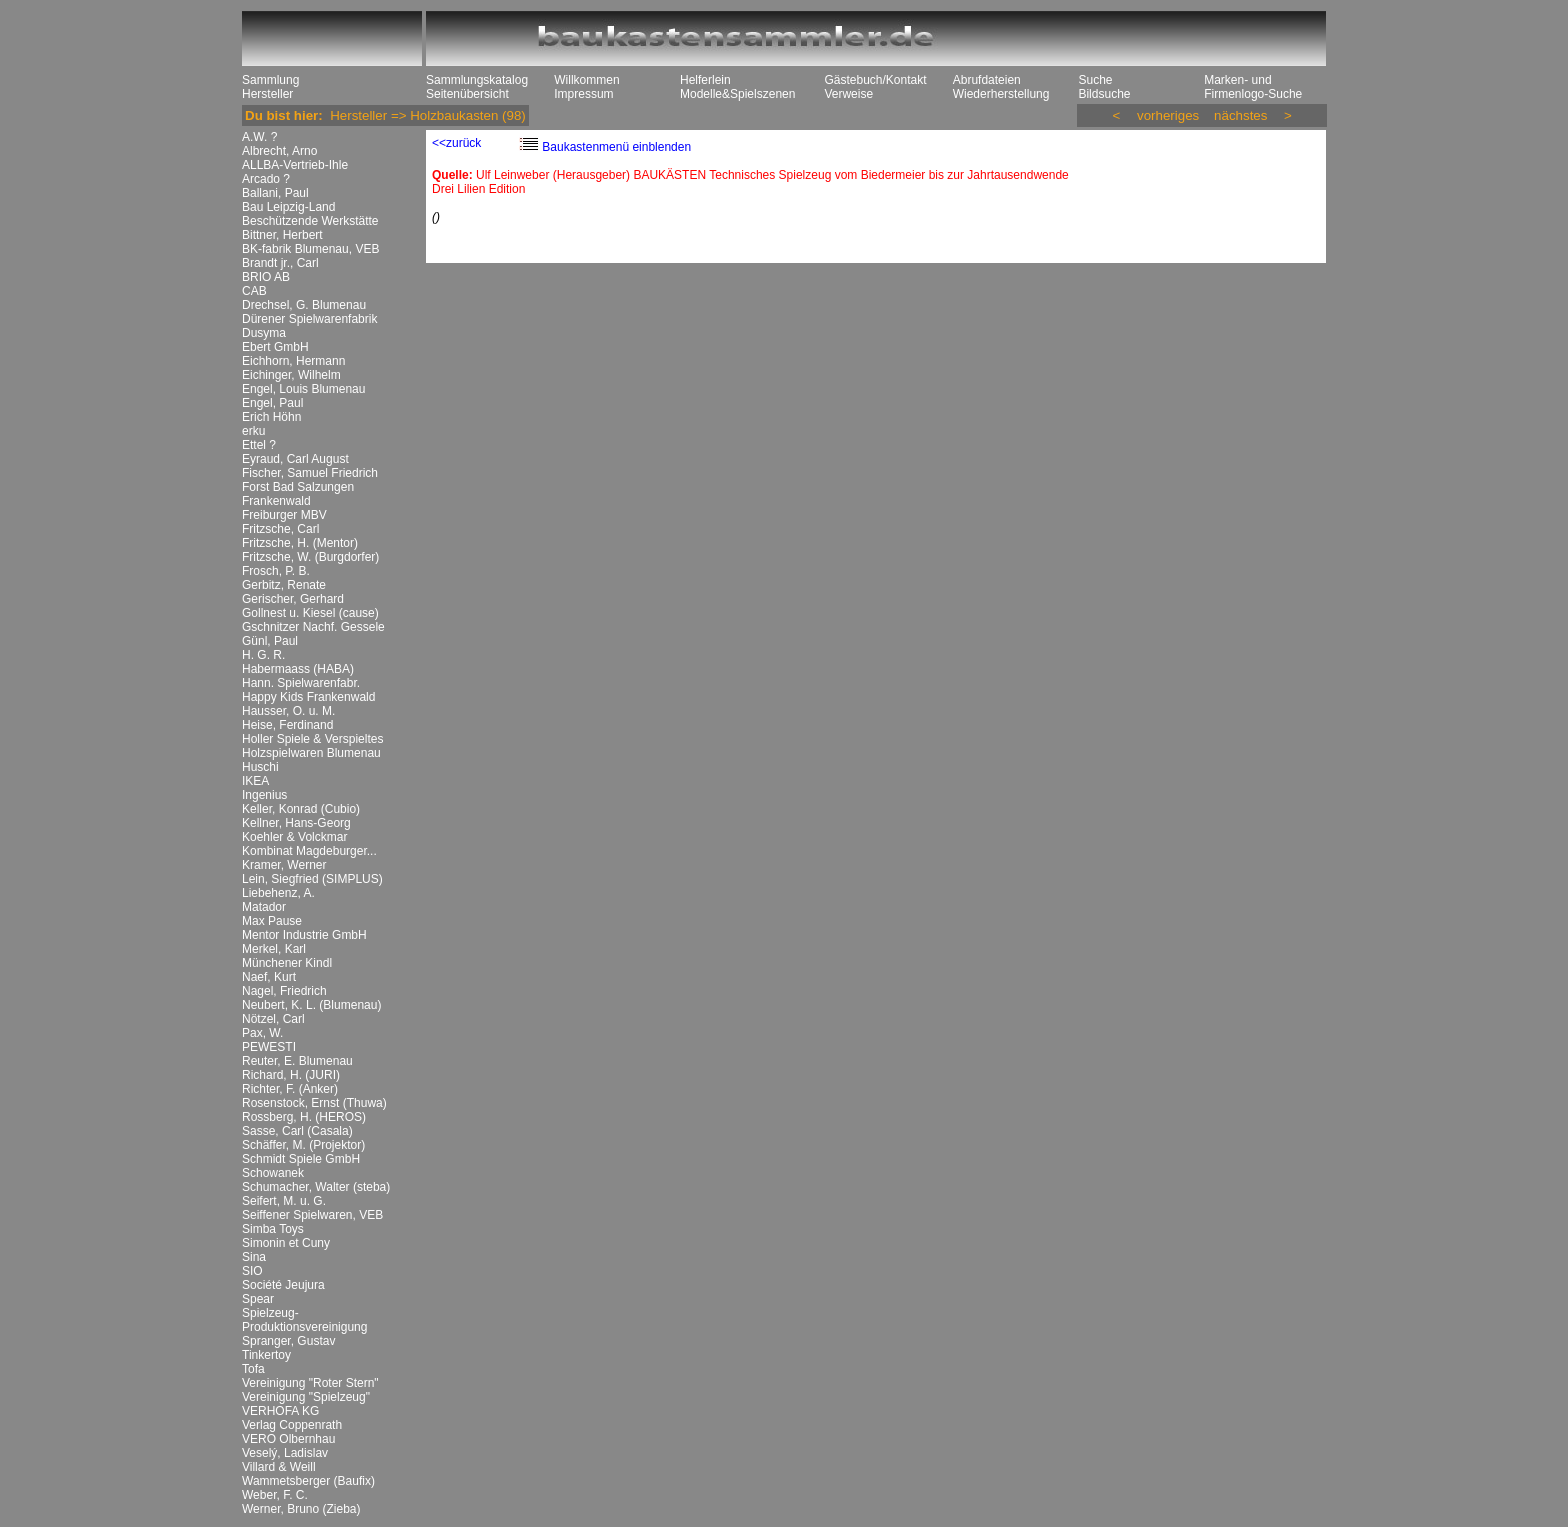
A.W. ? (259, 137)
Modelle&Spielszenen (737, 94)
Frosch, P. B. (276, 571)
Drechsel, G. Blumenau (304, 305)
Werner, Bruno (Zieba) (301, 1509)
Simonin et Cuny (286, 1243)
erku (253, 431)
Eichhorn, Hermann (293, 361)
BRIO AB (266, 277)
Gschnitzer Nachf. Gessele (313, 627)
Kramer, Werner (284, 865)
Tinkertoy (266, 1355)
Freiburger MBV (284, 515)
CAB (254, 291)
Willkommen (586, 80)
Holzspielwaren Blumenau (311, 753)
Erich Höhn (271, 417)
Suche (1095, 80)
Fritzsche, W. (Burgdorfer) (310, 557)
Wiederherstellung (1001, 94)
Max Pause (272, 921)
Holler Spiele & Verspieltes (312, 739)
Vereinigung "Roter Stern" (310, 1383)
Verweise (848, 94)
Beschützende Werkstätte (310, 221)
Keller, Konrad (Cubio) (301, 809)
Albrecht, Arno (279, 151)
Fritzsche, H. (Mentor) (300, 543)
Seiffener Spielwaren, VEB (312, 1215)
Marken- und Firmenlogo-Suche (1253, 87)
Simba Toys (273, 1229)
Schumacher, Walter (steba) (316, 1187)
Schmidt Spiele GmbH (301, 1159)
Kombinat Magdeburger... (309, 851)
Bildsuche (1104, 94)
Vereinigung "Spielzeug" (306, 1397)
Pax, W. (262, 1033)
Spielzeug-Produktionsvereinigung (304, 1320)
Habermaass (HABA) (298, 669)
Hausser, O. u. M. (288, 711)
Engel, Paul (272, 403)
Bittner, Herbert (282, 235)
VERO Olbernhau (288, 1439)
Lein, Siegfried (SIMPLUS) (312, 879)
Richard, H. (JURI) (291, 1075)
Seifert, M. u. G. (284, 1201)
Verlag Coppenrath (292, 1425)
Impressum (583, 94)
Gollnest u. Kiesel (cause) (310, 613)
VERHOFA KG (280, 1411)
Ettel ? (259, 445)
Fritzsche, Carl (280, 529)
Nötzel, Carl (273, 1019)
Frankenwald (276, 501)
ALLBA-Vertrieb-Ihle (295, 165)
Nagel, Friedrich (284, 991)
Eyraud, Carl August (295, 459)
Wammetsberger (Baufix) (308, 1481)
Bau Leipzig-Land (288, 207)
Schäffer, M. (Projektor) (303, 1145)
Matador (264, 907)
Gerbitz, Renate (284, 585)
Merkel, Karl (274, 949)
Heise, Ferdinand (287, 725)
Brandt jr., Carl (280, 263)
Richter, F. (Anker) (290, 1089)
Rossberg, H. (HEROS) (304, 1117)
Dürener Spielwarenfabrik (309, 319)
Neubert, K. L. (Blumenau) (311, 1005)
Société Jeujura (283, 1285)
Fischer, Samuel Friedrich (310, 473)
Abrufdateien (987, 80)
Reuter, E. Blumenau (297, 1061)
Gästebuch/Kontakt (875, 80)
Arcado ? (266, 179)
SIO (252, 1271)
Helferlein (705, 80)
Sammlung (270, 80)
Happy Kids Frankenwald (308, 697)
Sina (254, 1257)
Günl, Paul (270, 641)
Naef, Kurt (269, 977)
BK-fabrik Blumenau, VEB (310, 249)
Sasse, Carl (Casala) (297, 1131)
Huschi (260, 767)
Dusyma (264, 333)
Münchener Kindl (287, 963)
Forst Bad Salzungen (298, 487)
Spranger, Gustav (288, 1341)
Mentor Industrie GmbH (304, 935)
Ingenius (264, 795)
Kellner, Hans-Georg (296, 823)
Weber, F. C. (275, 1495)
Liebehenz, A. (278, 893)
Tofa (253, 1369)
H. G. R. (263, 655)
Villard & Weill (279, 1467)
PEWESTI (269, 1047)
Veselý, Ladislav (285, 1453)
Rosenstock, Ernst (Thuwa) (314, 1103)
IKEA (255, 781)
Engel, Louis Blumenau (303, 389)
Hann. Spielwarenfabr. (301, 683)
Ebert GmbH (275, 347)
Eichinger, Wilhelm (291, 375)
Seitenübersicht (467, 94)
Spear (258, 1299)
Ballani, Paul (275, 193)
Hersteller (267, 94)
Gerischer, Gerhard (293, 599)
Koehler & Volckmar (294, 837)
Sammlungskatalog (477, 80)
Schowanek (273, 1173)
